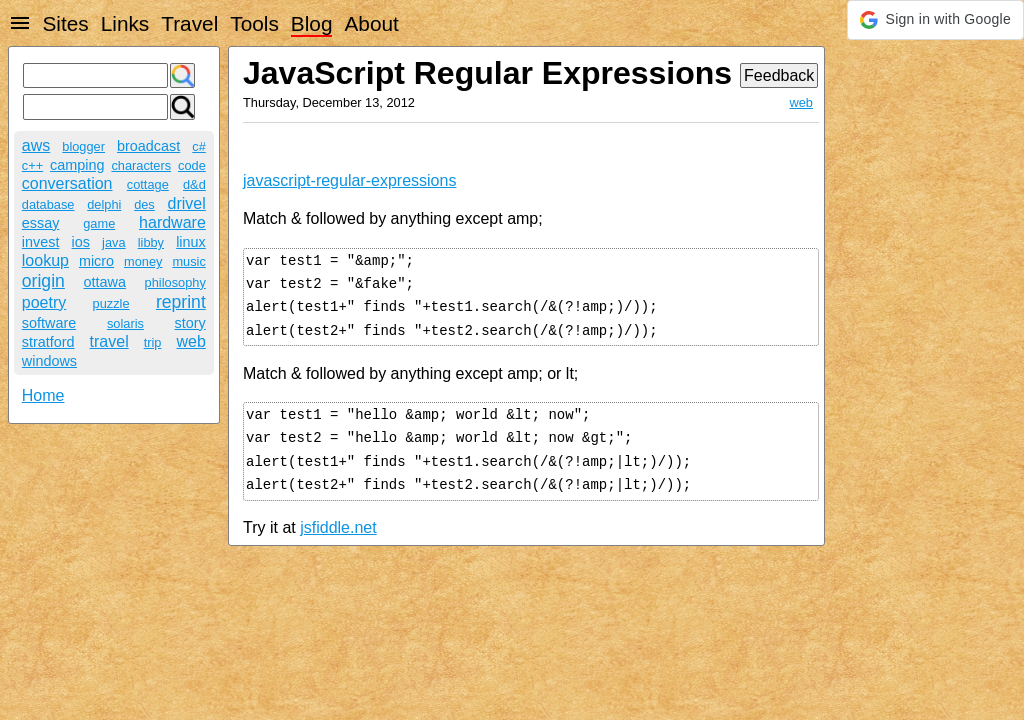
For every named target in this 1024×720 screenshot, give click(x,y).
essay (41, 223)
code (192, 165)
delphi (104, 204)
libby (151, 242)
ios (81, 242)
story (190, 323)
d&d (194, 184)
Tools (254, 23)
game (99, 223)
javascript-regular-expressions (349, 180)
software (49, 323)
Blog (312, 23)
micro (96, 261)
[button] (935, 20)
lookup (45, 260)
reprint (181, 302)
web (190, 341)
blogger (83, 146)
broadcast (148, 146)
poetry (44, 302)
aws (36, 145)
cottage (148, 184)
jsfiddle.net (338, 527)
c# (199, 146)
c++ (32, 165)
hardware (172, 222)
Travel (189, 23)
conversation (67, 183)
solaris (125, 323)
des (144, 204)
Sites (65, 23)
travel (109, 341)
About (371, 23)
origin (43, 281)
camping (77, 165)
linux (191, 242)
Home (43, 395)
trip (153, 342)
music (188, 261)
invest (41, 242)
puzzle (111, 303)
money (143, 261)
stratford (48, 342)
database (48, 204)
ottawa (105, 282)
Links (125, 23)
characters (141, 165)
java (113, 242)
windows (49, 361)
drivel (187, 203)
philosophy (175, 282)
